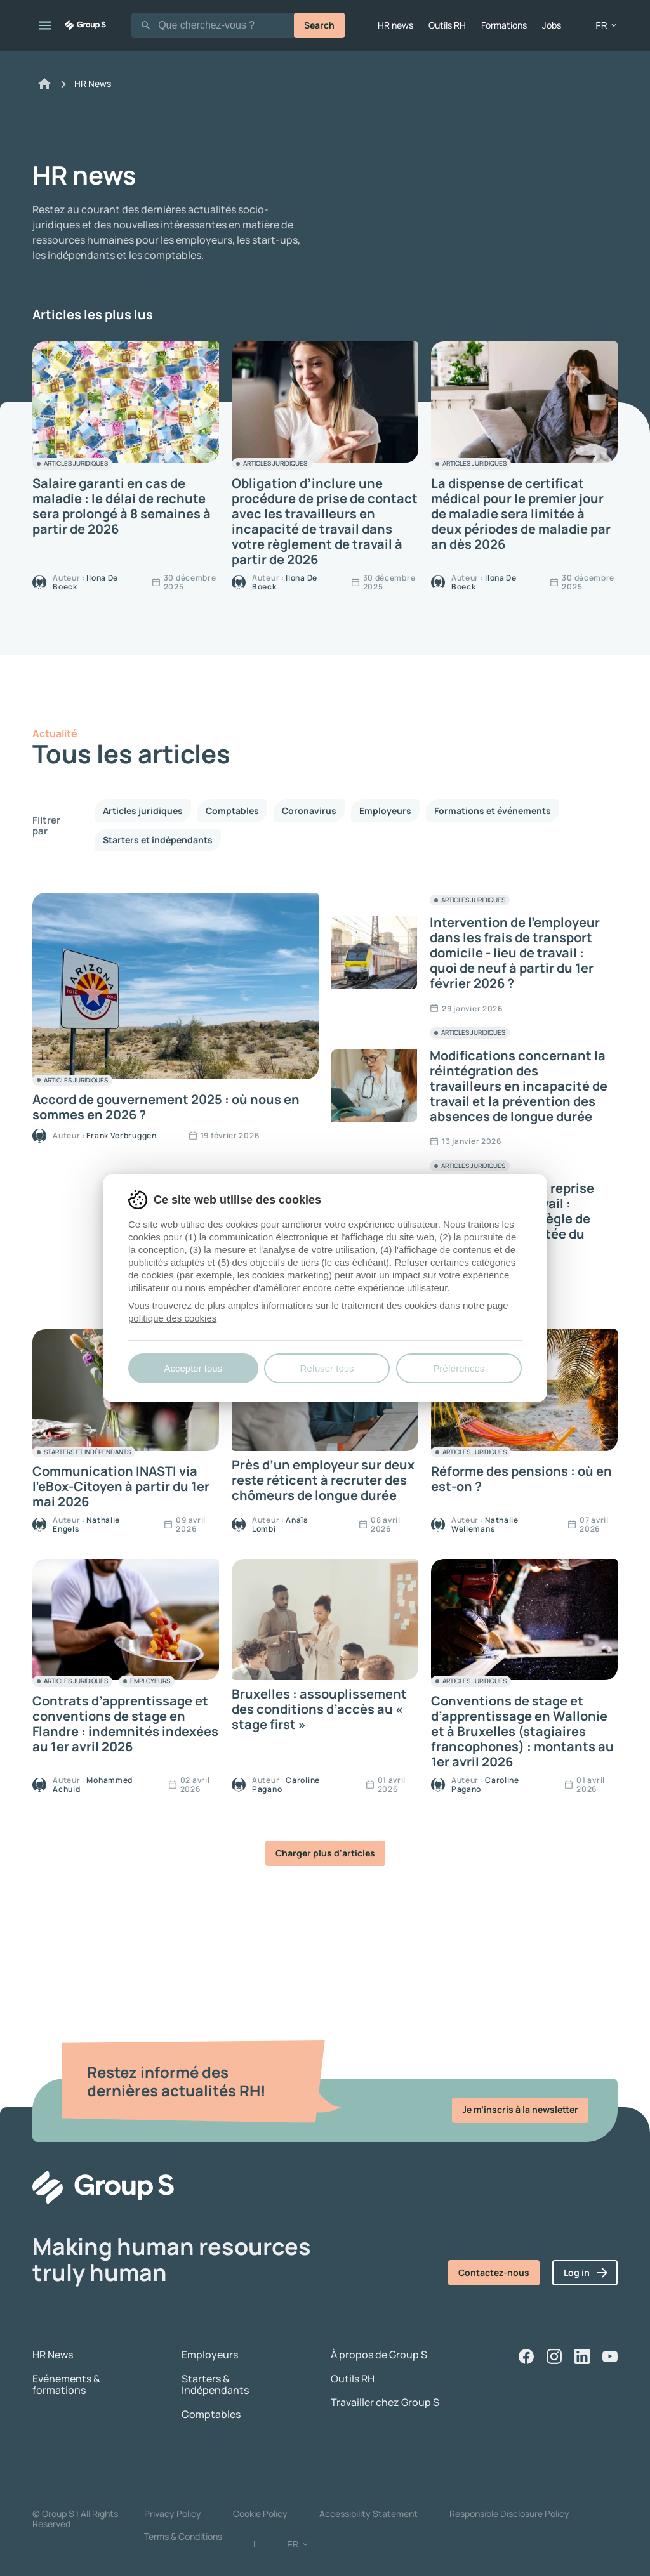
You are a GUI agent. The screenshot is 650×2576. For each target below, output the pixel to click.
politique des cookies (172, 1318)
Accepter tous (193, 1368)
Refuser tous (327, 1368)
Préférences (458, 1368)
